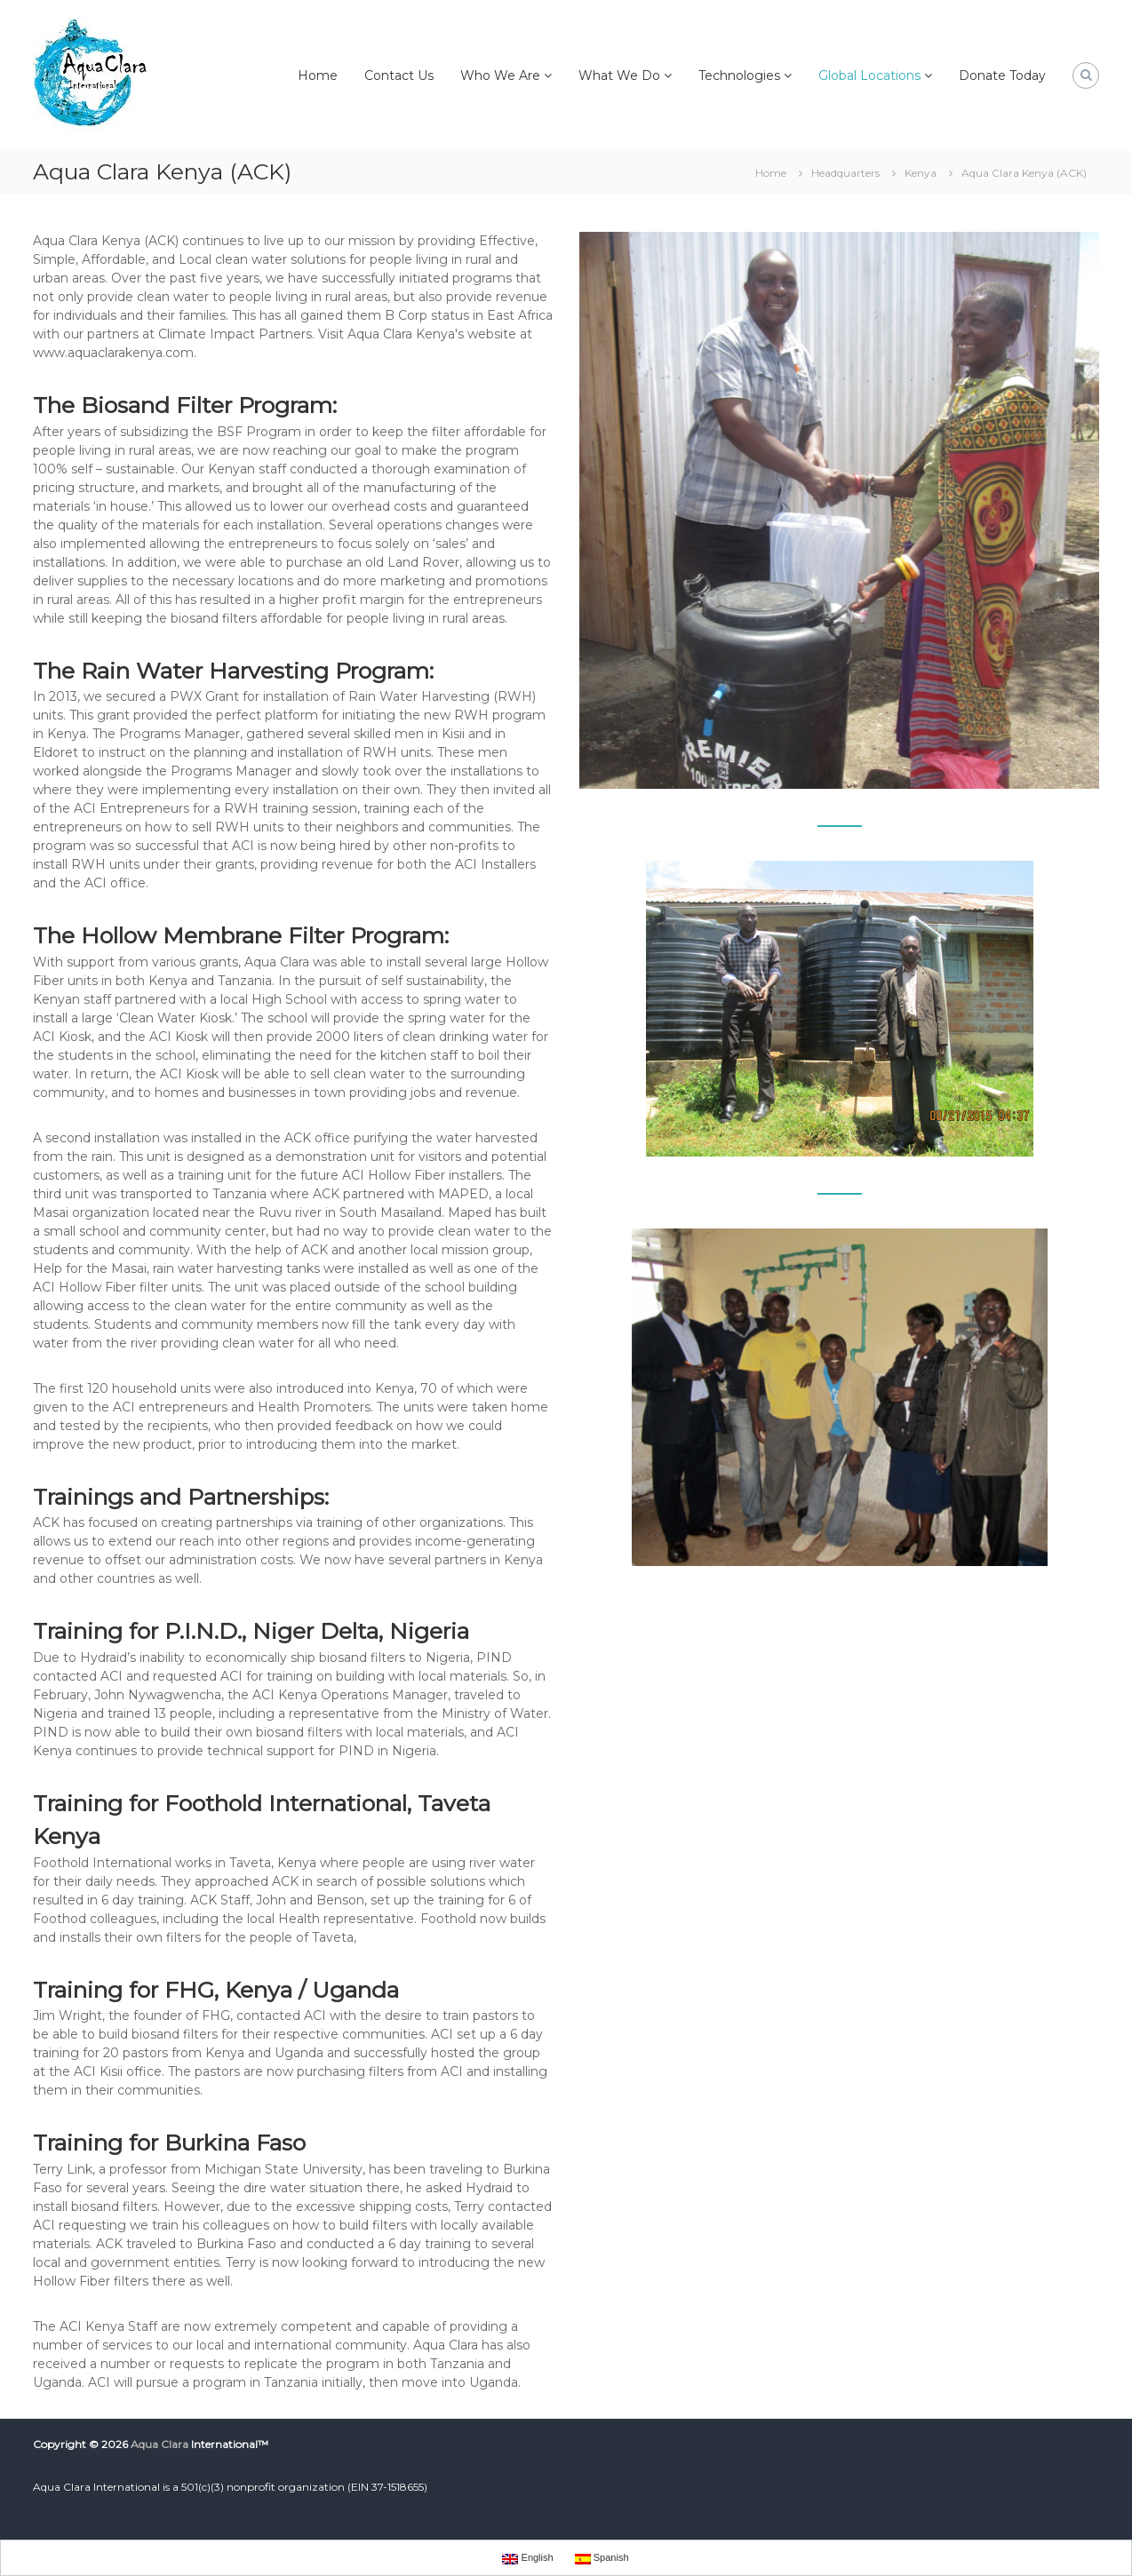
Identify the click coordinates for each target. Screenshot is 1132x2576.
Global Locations (869, 75)
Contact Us (399, 75)
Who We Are (500, 75)
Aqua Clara (159, 2444)
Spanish (602, 2558)
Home (318, 75)
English (527, 2558)
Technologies (739, 75)
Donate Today (1002, 75)
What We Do (619, 75)
